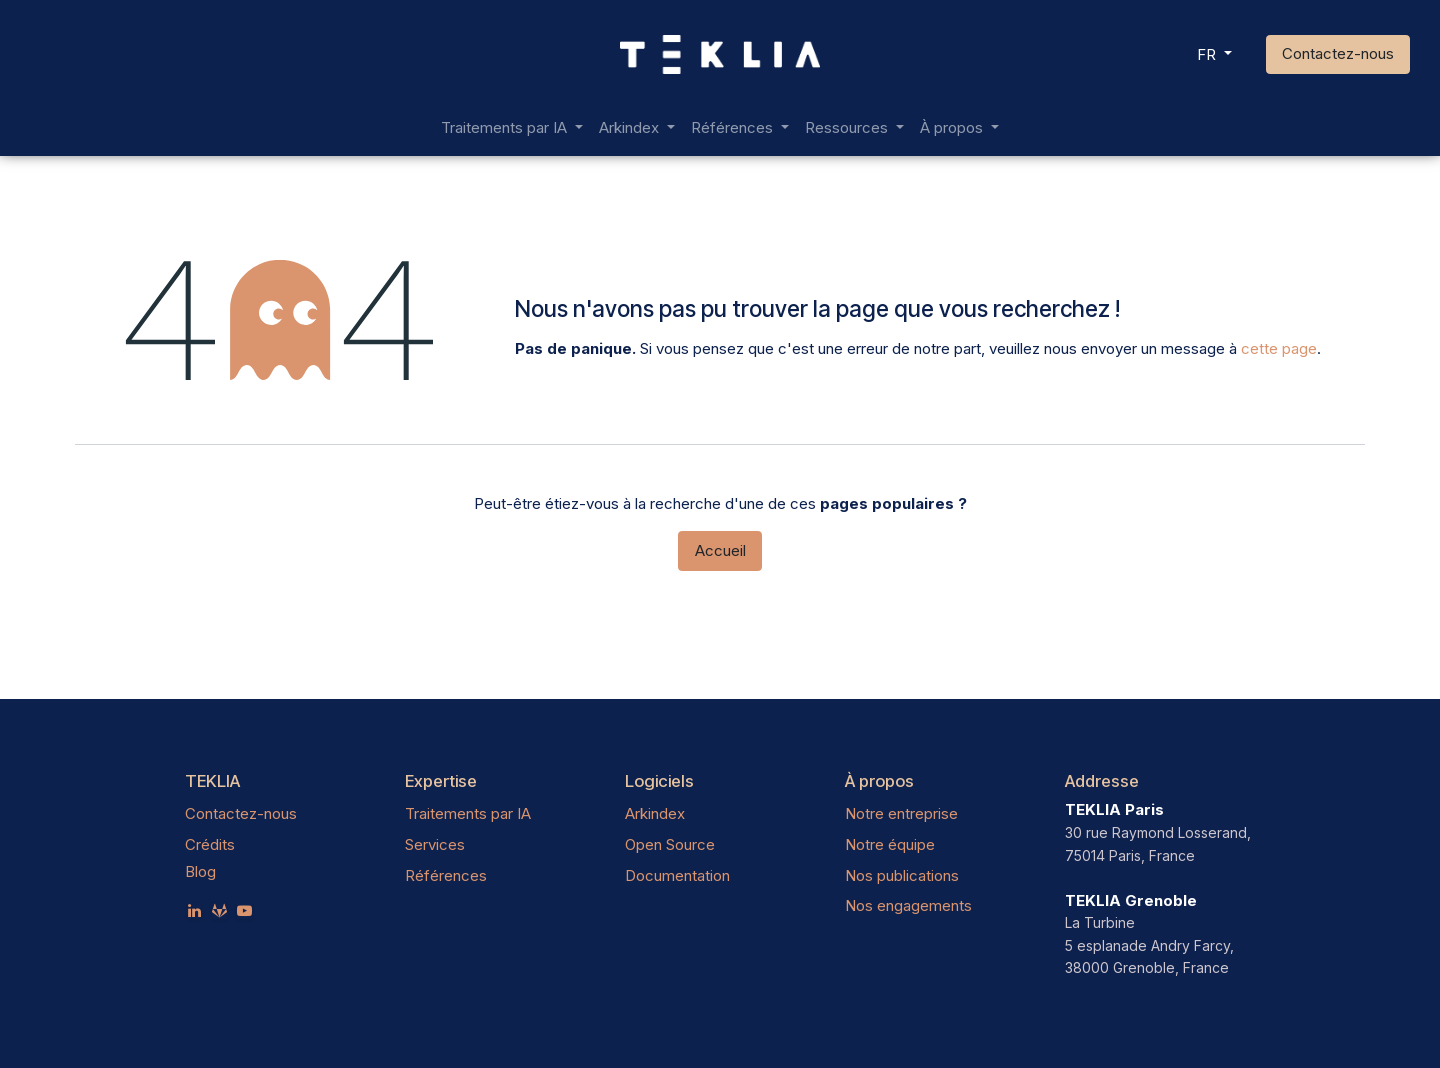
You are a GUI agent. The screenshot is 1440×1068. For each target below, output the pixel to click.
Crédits (210, 844)
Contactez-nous (1338, 53)
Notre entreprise (901, 813)
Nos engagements (908, 905)
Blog (200, 871)
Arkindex (655, 813)
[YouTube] (244, 910)
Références (446, 875)
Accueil (720, 550)
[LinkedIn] (194, 910)
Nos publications (902, 875)
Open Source (670, 844)
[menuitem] (512, 128)
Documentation (677, 875)
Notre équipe (890, 844)
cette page (1279, 348)
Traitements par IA (468, 813)
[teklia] (219, 910)
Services (435, 844)
